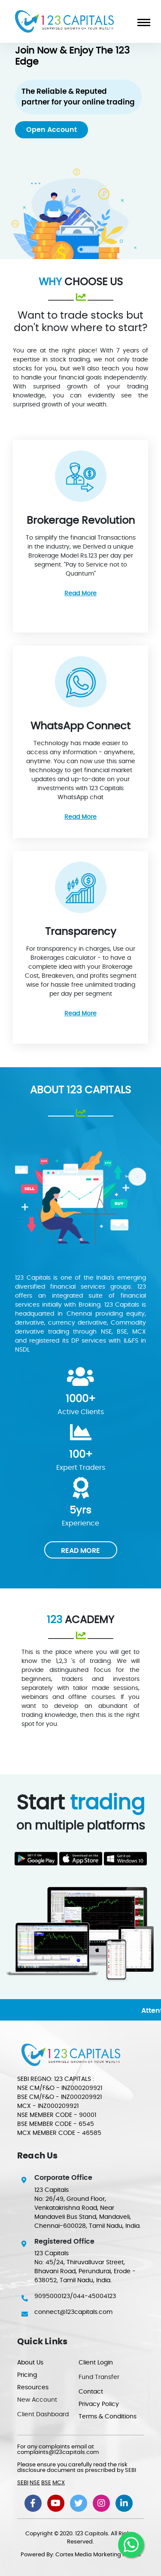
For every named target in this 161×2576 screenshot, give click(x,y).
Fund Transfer (99, 2377)
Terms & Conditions (108, 2417)
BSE (46, 2483)
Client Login (96, 2363)
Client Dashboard (43, 2415)
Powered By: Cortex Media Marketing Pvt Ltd (81, 2555)
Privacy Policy (99, 2404)
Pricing (27, 2375)
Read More (80, 594)
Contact (91, 2392)
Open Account (51, 129)
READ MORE (80, 1550)
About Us (30, 2363)
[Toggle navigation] (141, 21)
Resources (33, 2388)
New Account (37, 2400)
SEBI (22, 2483)
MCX (58, 2483)
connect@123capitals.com (73, 2312)
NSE (35, 2483)
